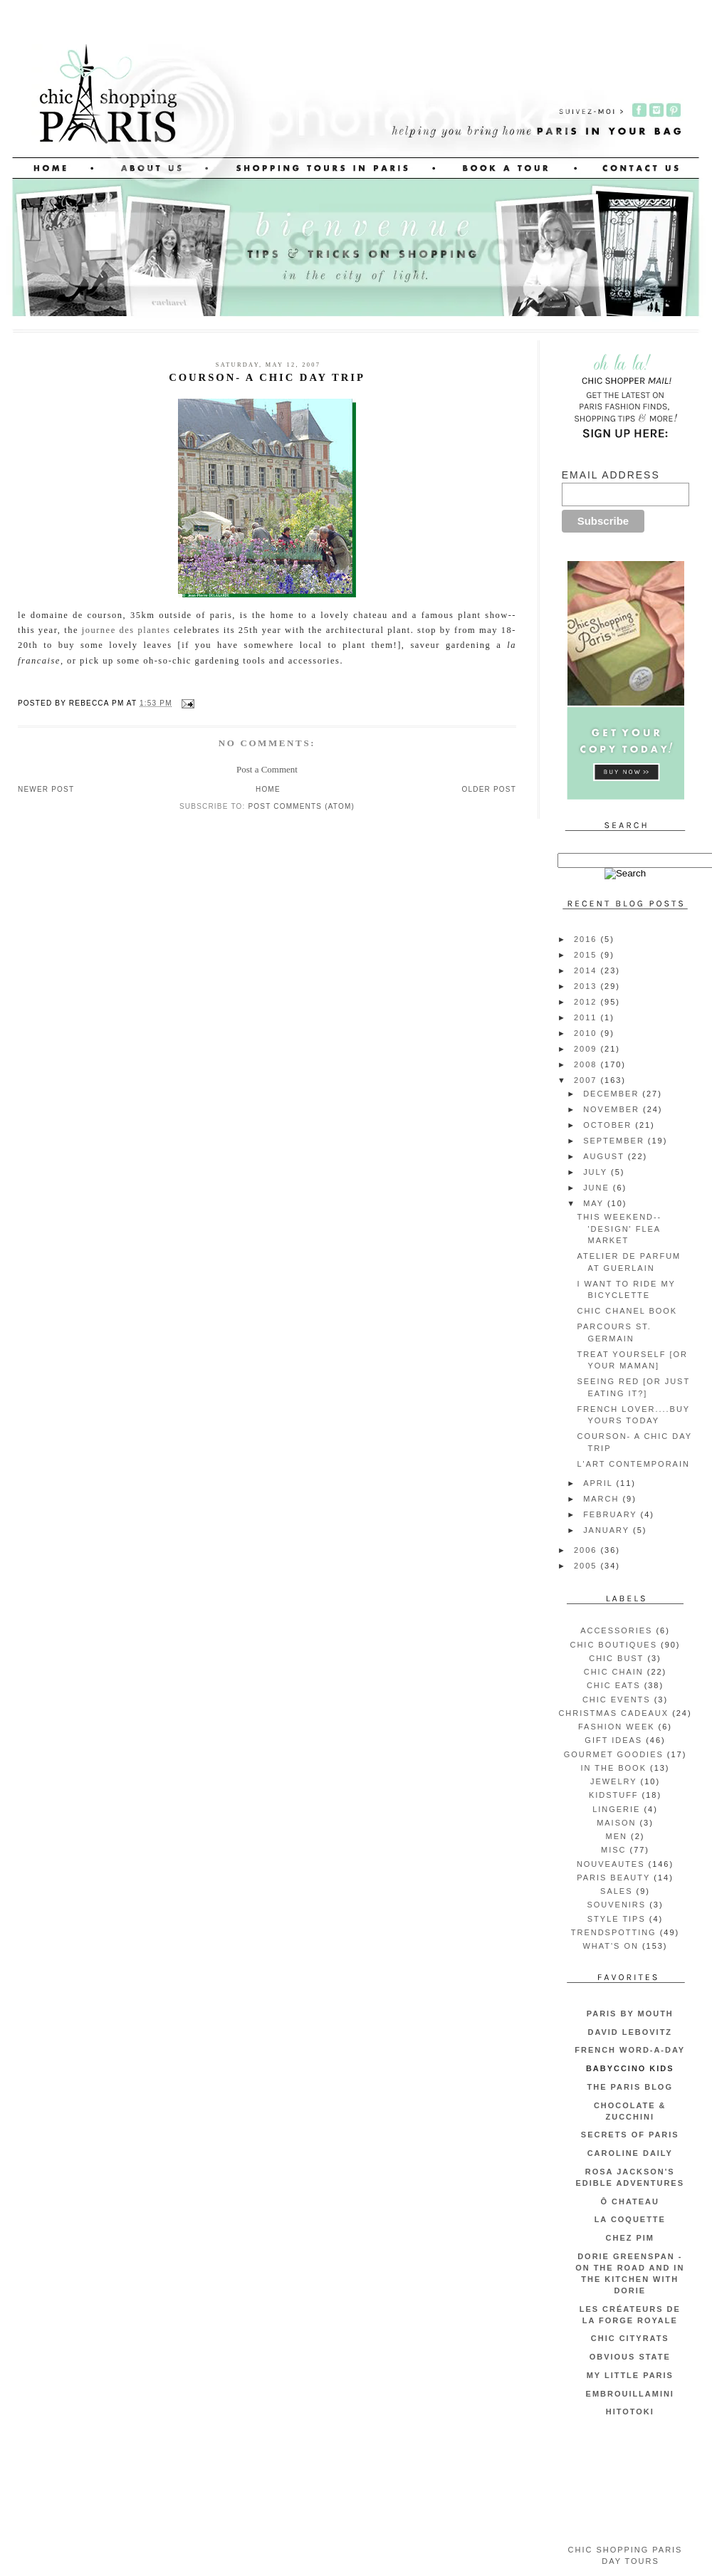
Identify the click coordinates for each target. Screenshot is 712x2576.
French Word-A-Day (630, 2050)
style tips (616, 1919)
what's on (610, 1946)
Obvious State (630, 2356)
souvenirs (616, 1904)
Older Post (489, 789)
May (595, 1203)
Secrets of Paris (630, 2134)
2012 (587, 1002)
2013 (587, 986)
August (605, 1156)
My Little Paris (630, 2375)
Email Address (611, 475)
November (613, 1109)
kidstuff (614, 1795)
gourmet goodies (614, 1754)
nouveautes (611, 1864)
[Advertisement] (625, 2481)
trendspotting (613, 1932)
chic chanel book (627, 1311)
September (615, 1140)
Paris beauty (613, 1877)
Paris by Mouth (630, 2013)
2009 (587, 1048)
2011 (587, 1017)
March (602, 1498)
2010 (587, 1033)
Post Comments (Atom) (301, 806)
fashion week (616, 1726)
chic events (616, 1699)
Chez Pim (630, 2238)
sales (616, 1891)
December (612, 1093)
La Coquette (630, 2219)
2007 (587, 1080)
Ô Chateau (630, 2201)
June (598, 1187)
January (608, 1530)
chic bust (616, 1658)
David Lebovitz (629, 2032)
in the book (613, 1768)
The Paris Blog (630, 2087)
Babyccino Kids (630, 2068)
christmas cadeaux (613, 1713)
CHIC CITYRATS (630, 2338)
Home (268, 789)
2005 (587, 1565)
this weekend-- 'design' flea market (619, 1229)
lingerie (616, 1809)
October (609, 1125)
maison (616, 1822)
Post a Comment (267, 769)
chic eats (614, 1685)
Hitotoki (630, 2411)
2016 (587, 939)
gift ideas (613, 1740)
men (616, 1836)
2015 (587, 955)
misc (613, 1849)
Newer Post (46, 789)
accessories (616, 1630)
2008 (587, 1064)
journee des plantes (126, 630)
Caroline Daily (630, 2153)
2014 (587, 970)
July (597, 1172)
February (611, 1514)
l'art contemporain (633, 1464)
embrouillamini (630, 2393)
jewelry (613, 1781)
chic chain (614, 1671)
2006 (587, 1550)
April (599, 1483)
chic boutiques (613, 1644)
